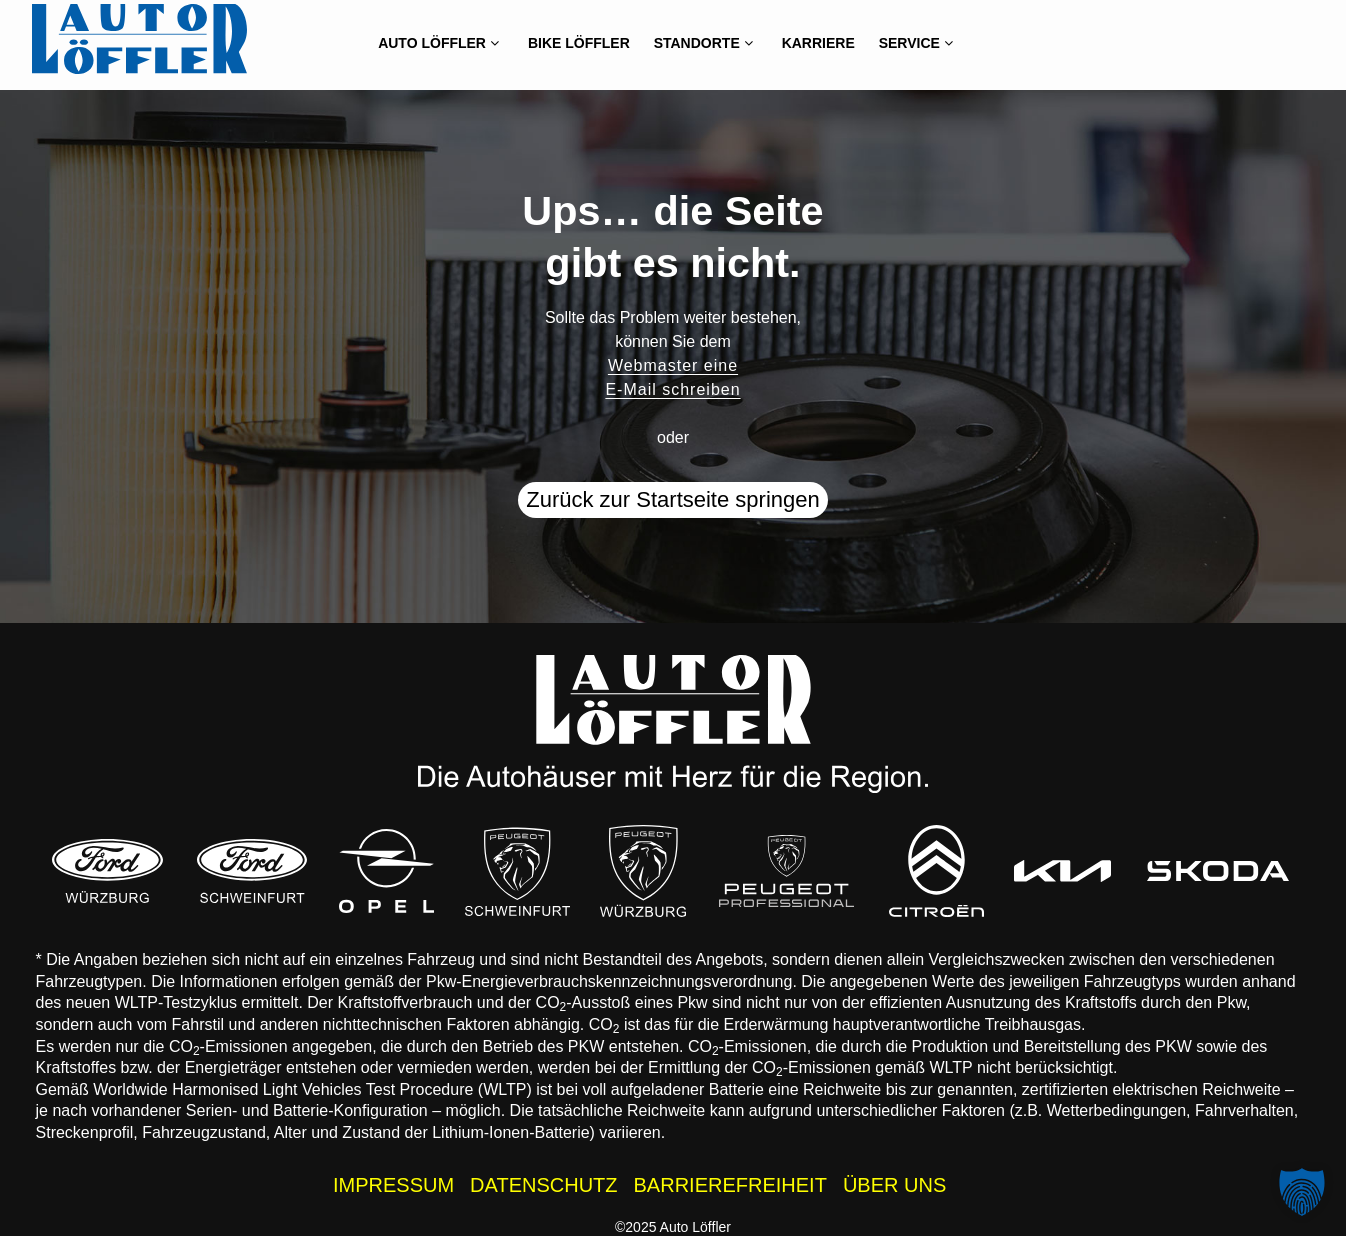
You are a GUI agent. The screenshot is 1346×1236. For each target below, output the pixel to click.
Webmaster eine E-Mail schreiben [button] (672, 377)
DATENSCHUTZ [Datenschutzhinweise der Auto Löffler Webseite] (543, 1185)
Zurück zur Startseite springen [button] (672, 499)
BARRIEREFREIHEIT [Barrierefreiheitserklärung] (730, 1185)
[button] (1302, 1192)
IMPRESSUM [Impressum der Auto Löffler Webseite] (393, 1185)
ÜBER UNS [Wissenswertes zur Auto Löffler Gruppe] (894, 1185)
